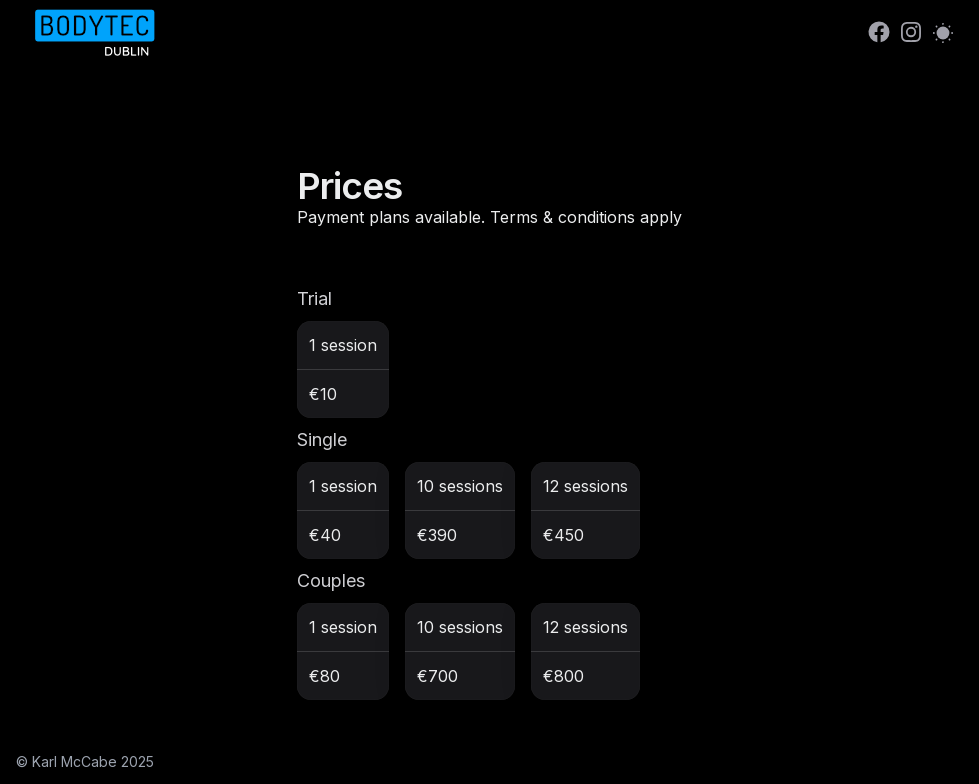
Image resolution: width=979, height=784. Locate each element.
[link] (879, 32)
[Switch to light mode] (943, 32)
